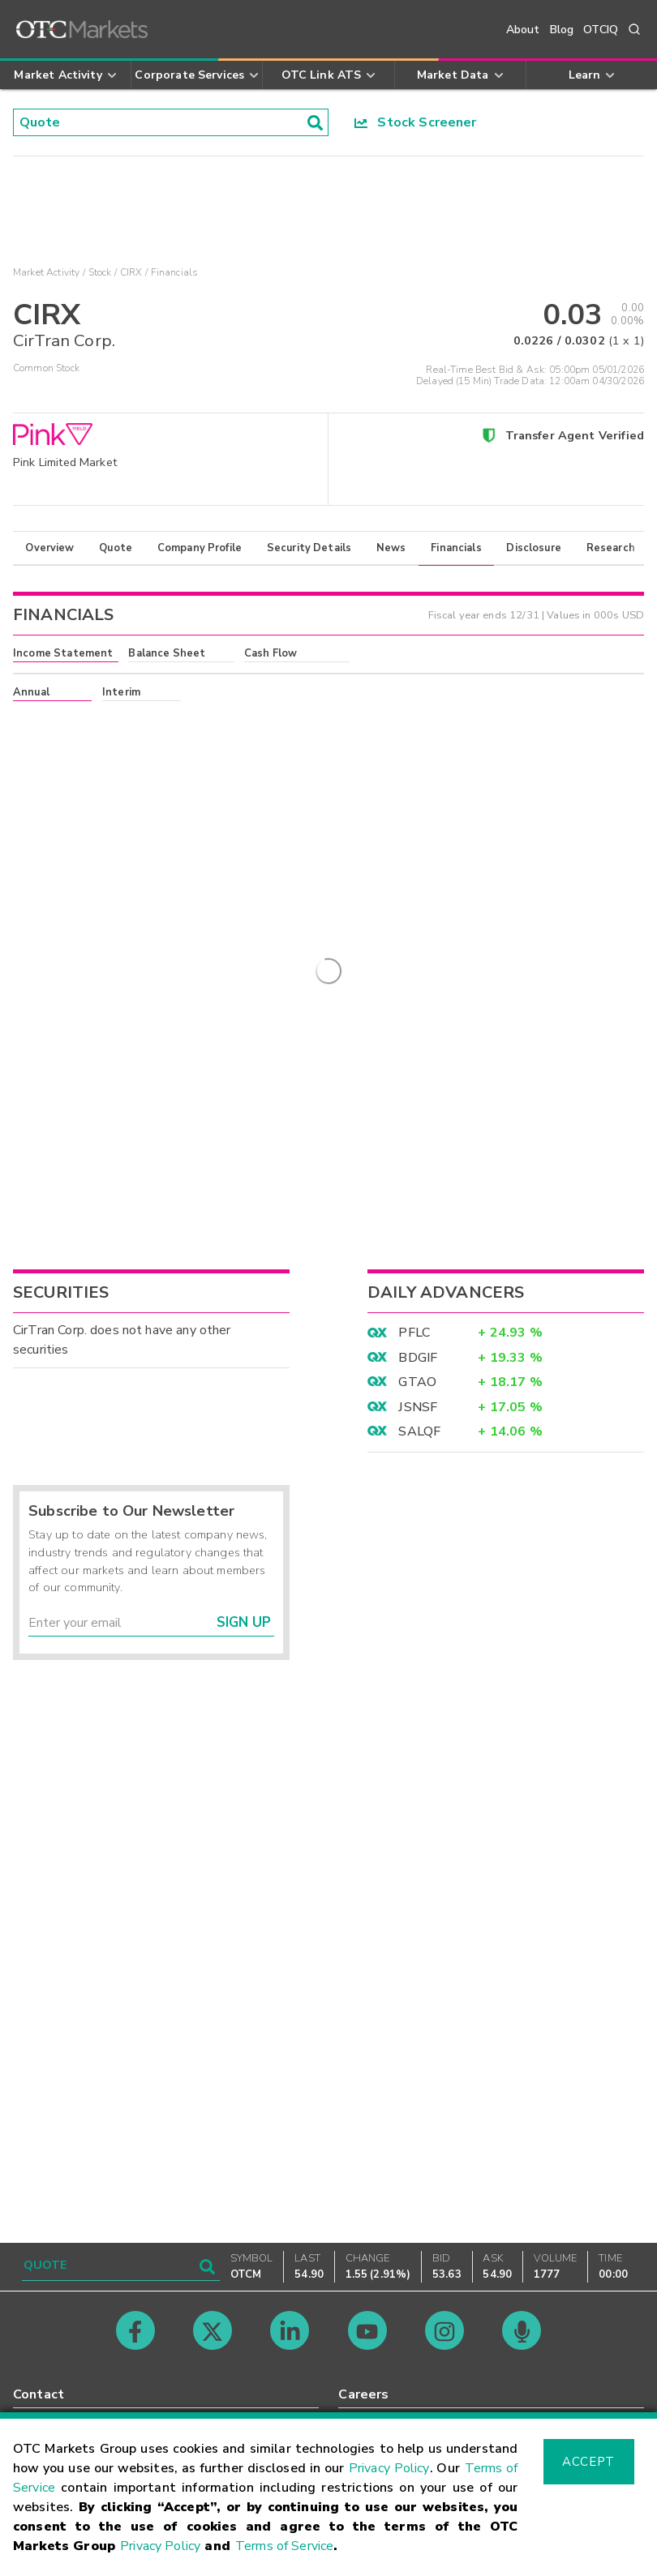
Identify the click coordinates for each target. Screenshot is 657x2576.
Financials (456, 548)
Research (610, 548)
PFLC (414, 1809)
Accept (588, 2462)
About (523, 29)
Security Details (309, 548)
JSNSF (417, 1883)
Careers (363, 2394)
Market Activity (46, 272)
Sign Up (244, 2099)
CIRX (131, 272)
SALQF (419, 1907)
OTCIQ (600, 29)
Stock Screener (415, 122)
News (391, 548)
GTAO (417, 1859)
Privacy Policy (389, 2468)
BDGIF (417, 1833)
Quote (115, 548)
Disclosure (533, 548)
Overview (49, 548)
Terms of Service (284, 2546)
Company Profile (199, 548)
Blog (562, 29)
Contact (38, 2394)
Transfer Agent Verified (574, 435)
